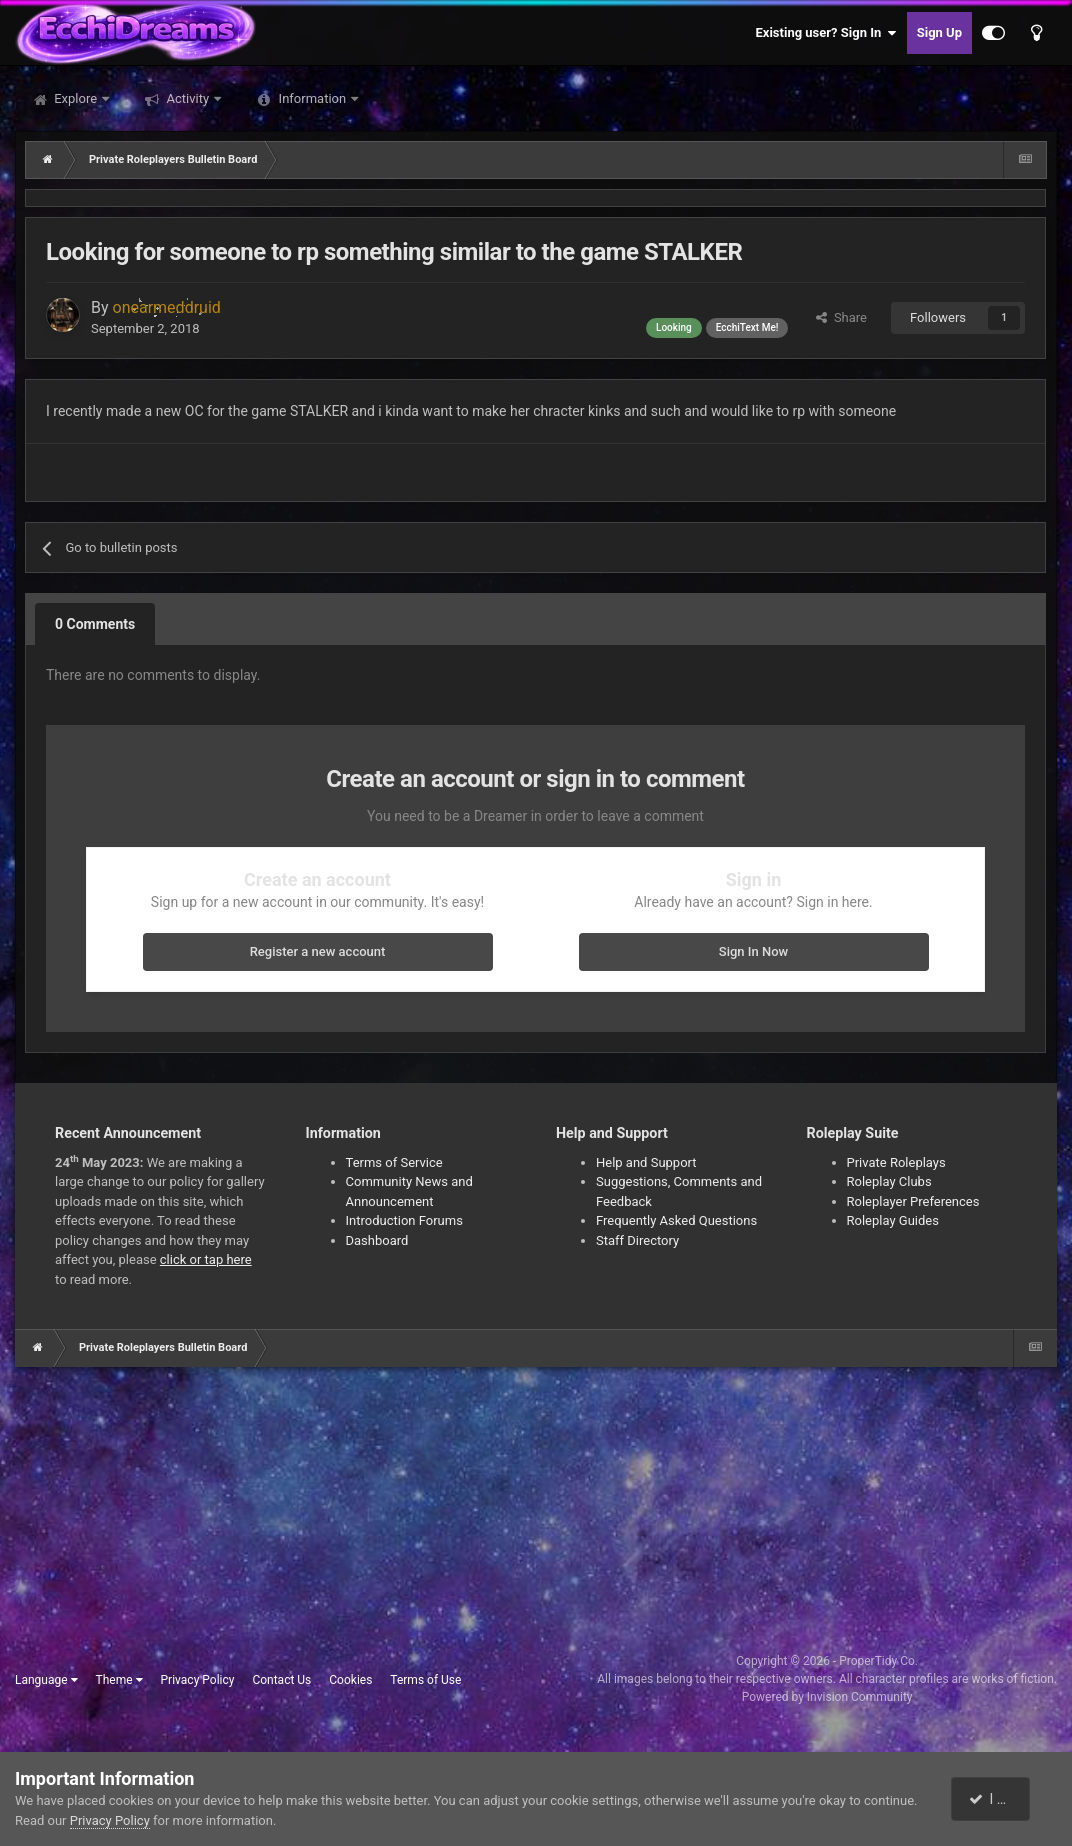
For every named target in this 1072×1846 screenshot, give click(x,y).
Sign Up (939, 32)
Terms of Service (394, 1162)
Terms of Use (425, 1680)
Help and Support (646, 1162)
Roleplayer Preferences (913, 1201)
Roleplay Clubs (889, 1181)
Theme (119, 1680)
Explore (75, 98)
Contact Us (281, 1680)
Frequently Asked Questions (676, 1220)
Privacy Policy (198, 1680)
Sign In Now (753, 951)
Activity (187, 98)
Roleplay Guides (893, 1220)
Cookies (350, 1680)
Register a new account (318, 951)
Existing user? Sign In (826, 33)
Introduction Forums (404, 1220)
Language (46, 1680)
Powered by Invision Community (827, 1697)
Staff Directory (637, 1240)
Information (312, 98)
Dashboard (377, 1240)
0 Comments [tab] (95, 624)
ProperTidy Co (877, 1661)
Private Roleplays (896, 1162)
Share (841, 317)
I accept (1000, 1799)
